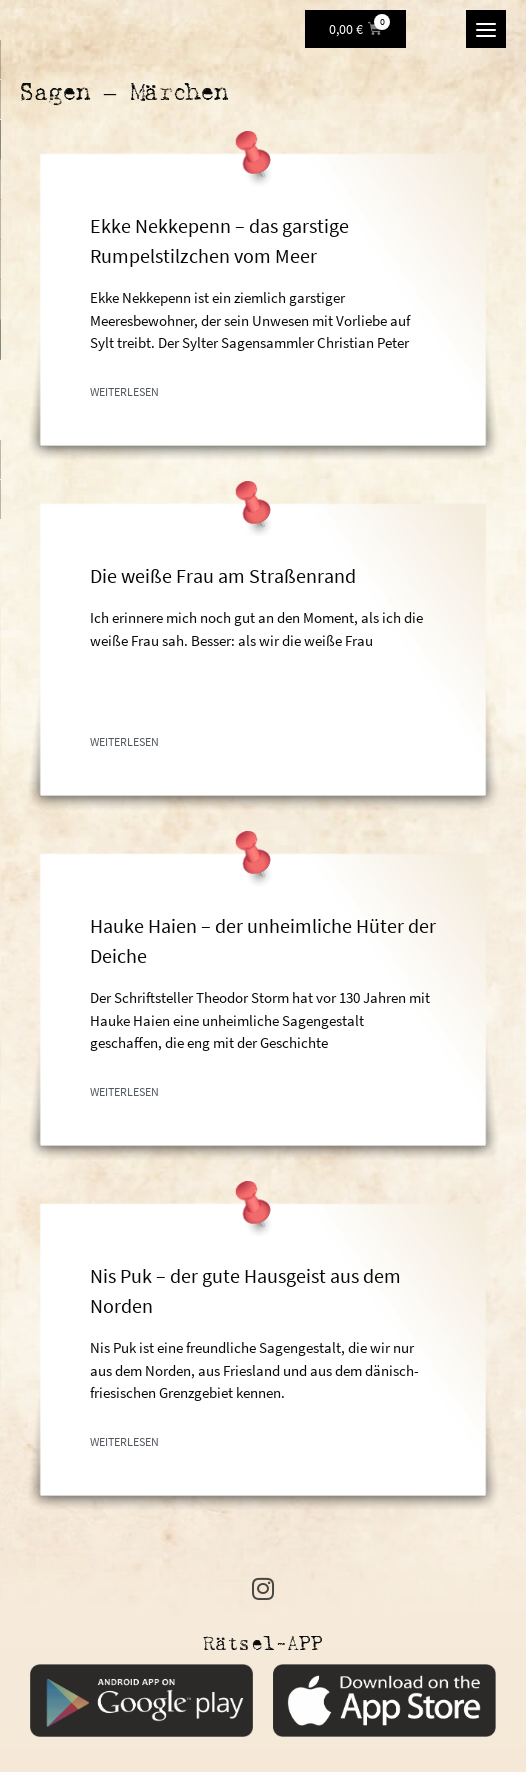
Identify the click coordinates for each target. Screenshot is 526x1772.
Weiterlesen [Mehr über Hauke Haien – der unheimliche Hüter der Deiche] (124, 1091)
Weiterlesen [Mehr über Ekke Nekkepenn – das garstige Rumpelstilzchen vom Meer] (124, 391)
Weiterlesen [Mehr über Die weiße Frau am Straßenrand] (124, 741)
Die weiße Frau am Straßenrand (223, 575)
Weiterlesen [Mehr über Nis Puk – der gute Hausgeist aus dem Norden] (124, 1441)
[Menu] (486, 29)
